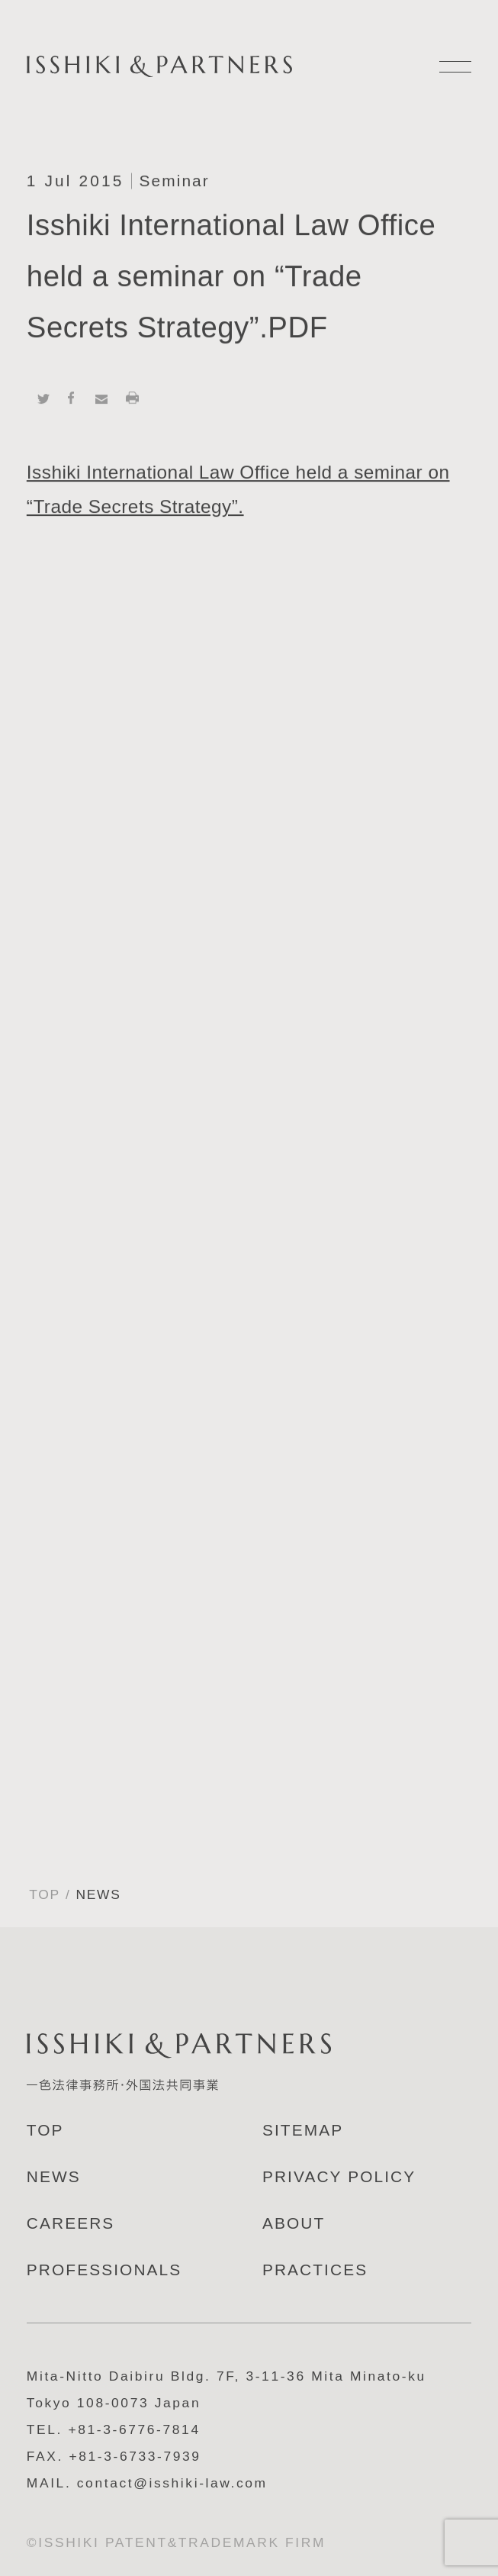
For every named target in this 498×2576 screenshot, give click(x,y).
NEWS (54, 2176)
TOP (44, 1894)
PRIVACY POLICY (339, 2176)
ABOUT (293, 2223)
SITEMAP (302, 2130)
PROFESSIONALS (104, 2269)
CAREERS (71, 2223)
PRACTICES (315, 2269)
